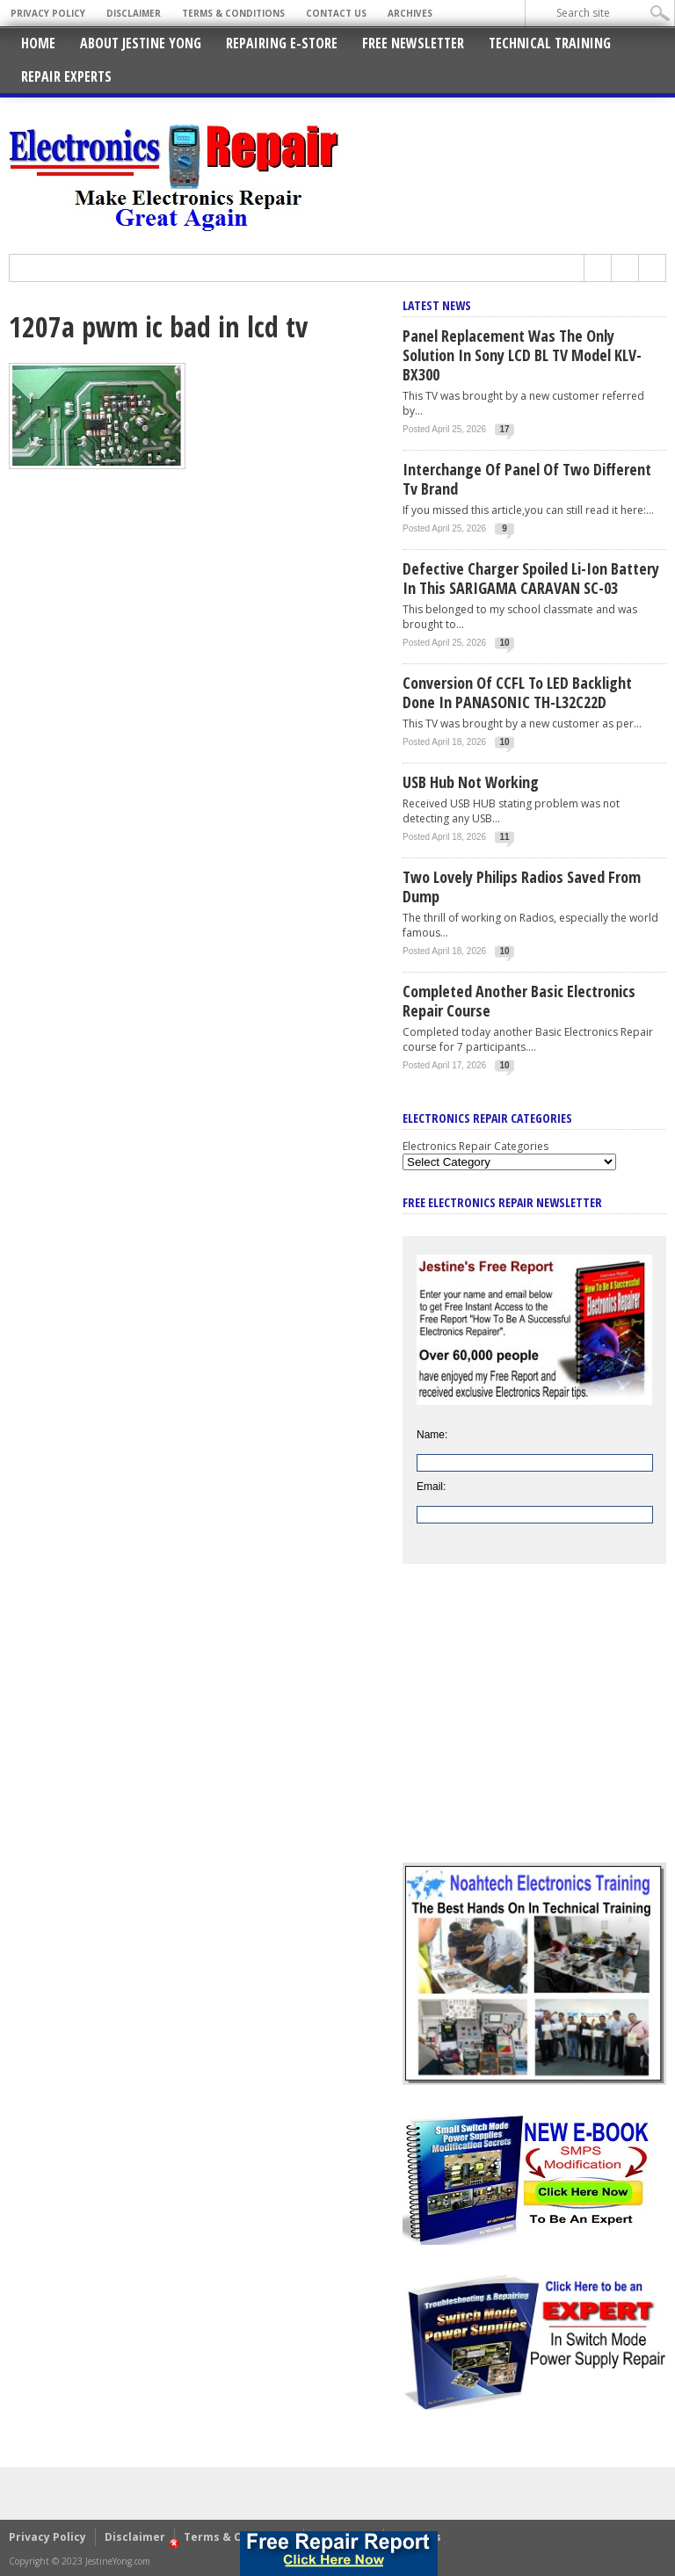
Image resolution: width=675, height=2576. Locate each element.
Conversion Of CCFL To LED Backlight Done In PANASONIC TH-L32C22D (517, 692)
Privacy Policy (48, 13)
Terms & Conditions (233, 13)
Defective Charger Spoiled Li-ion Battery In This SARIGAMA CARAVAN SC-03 (531, 578)
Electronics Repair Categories (475, 1146)
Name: (432, 1435)
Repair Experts (66, 76)
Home (38, 43)
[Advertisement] (534, 1726)
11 (505, 837)
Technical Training (550, 43)
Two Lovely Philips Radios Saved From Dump (522, 886)
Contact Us (336, 13)
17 (505, 429)
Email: (431, 1486)
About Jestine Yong (140, 43)
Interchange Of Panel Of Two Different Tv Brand (527, 478)
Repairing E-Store (282, 43)
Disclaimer (133, 13)
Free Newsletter (413, 43)
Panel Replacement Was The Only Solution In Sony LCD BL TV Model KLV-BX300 (522, 355)
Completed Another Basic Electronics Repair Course (519, 1000)
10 (505, 643)
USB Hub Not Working (471, 782)
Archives (410, 13)
